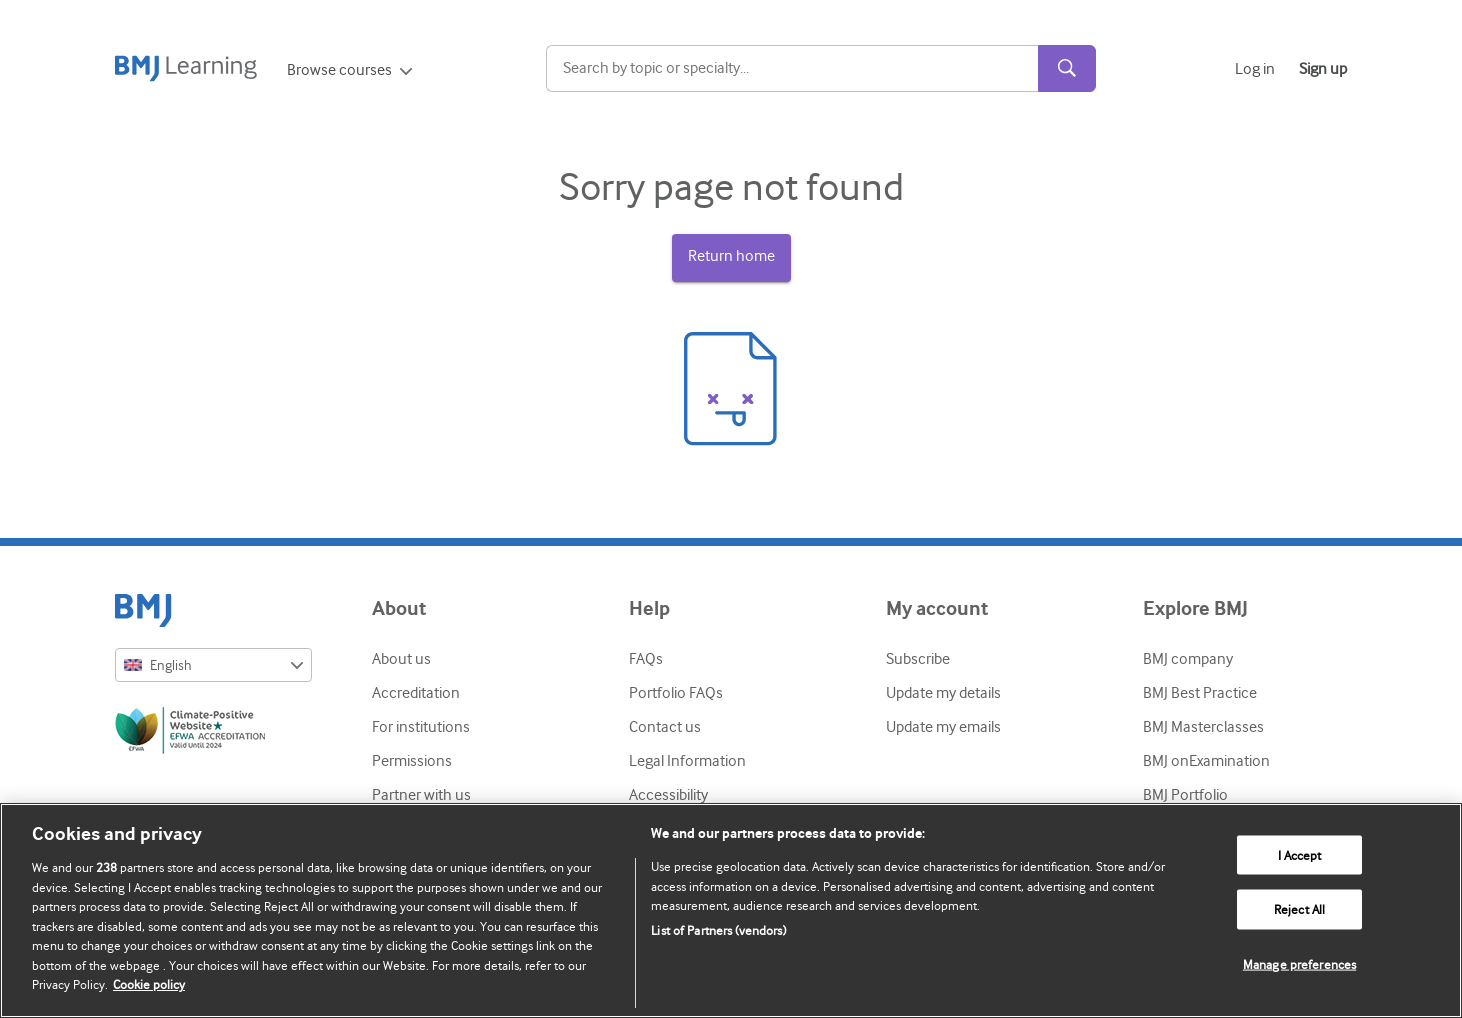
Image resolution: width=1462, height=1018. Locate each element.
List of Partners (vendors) (718, 930)
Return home (731, 256)
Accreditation (416, 693)
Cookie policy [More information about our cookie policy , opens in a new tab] (149, 984)
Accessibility (668, 795)
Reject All (1299, 909)
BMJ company (1188, 659)
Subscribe (918, 659)
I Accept (1300, 854)
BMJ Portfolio (1185, 795)
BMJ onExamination (1206, 761)
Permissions (412, 761)
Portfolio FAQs (676, 693)
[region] (731, 910)
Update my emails (943, 727)
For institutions (421, 727)
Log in (1255, 69)
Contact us (665, 727)
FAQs (646, 659)
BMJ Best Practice (1200, 693)
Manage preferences (1299, 964)
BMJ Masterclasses (1203, 727)
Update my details (943, 693)
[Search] (792, 68)
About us (401, 659)
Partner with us (421, 795)
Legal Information (687, 761)
